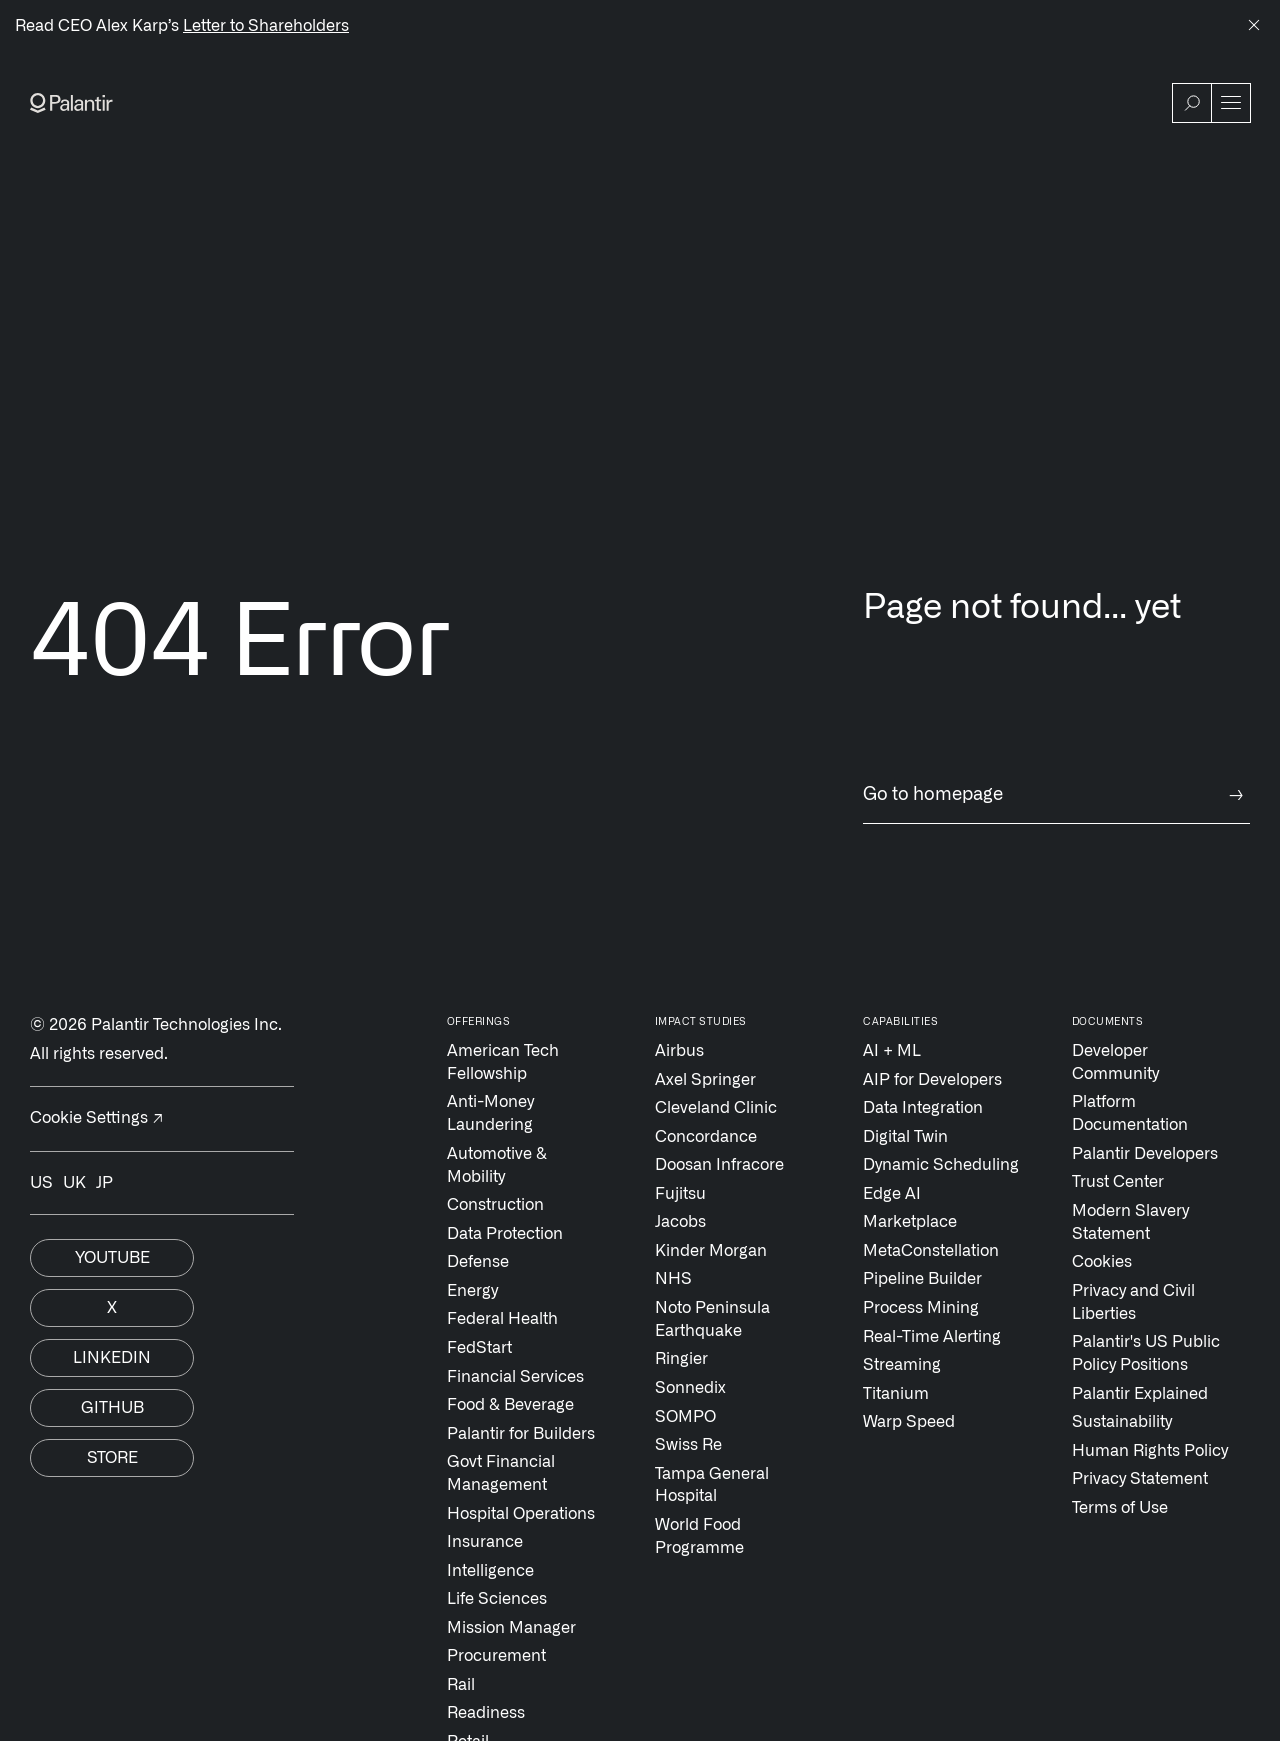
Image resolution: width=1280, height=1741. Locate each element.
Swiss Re (688, 1445)
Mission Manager (511, 1628)
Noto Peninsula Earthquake (712, 1319)
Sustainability (1122, 1422)
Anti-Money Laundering (490, 1113)
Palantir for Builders (521, 1434)
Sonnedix (690, 1388)
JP (104, 1183)
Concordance (706, 1137)
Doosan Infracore (719, 1165)
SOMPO (685, 1417)
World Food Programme (699, 1536)
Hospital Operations (521, 1514)
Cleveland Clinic (716, 1108)
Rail (461, 1685)
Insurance (485, 1542)
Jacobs (680, 1222)
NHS (673, 1279)
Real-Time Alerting (932, 1337)
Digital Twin (905, 1137)
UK (74, 1183)
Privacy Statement (1140, 1479)
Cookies (1102, 1262)
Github (112, 1408)
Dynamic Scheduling (941, 1165)
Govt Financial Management (501, 1473)
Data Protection (505, 1234)
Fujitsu (680, 1194)
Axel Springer (705, 1080)
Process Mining (921, 1308)
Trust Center (1118, 1182)
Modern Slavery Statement (1130, 1222)
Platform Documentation (1130, 1113)
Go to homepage (1056, 795)
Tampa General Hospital (712, 1485)
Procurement (496, 1656)
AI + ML (892, 1051)
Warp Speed (909, 1422)
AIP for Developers (932, 1080)
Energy (472, 1291)
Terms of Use (1120, 1508)
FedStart (479, 1348)
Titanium (896, 1394)
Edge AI (892, 1194)
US (41, 1183)
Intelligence (490, 1571)
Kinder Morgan (711, 1251)
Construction (495, 1205)
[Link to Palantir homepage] (71, 103)
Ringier (681, 1359)
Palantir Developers (1145, 1154)
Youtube (112, 1258)
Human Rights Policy (1150, 1451)
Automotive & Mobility (497, 1165)
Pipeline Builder (922, 1279)
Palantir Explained (1140, 1394)
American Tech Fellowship (503, 1062)
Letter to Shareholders (266, 26)
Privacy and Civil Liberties (1133, 1302)
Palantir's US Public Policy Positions (1146, 1353)
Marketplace (910, 1222)
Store (112, 1458)
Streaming (902, 1365)
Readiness (486, 1713)
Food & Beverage (510, 1405)
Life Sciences (497, 1599)
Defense (478, 1262)
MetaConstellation (931, 1251)
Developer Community (1115, 1062)
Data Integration (923, 1108)
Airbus (679, 1051)
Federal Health (502, 1319)
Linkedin (112, 1358)
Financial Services (515, 1377)
